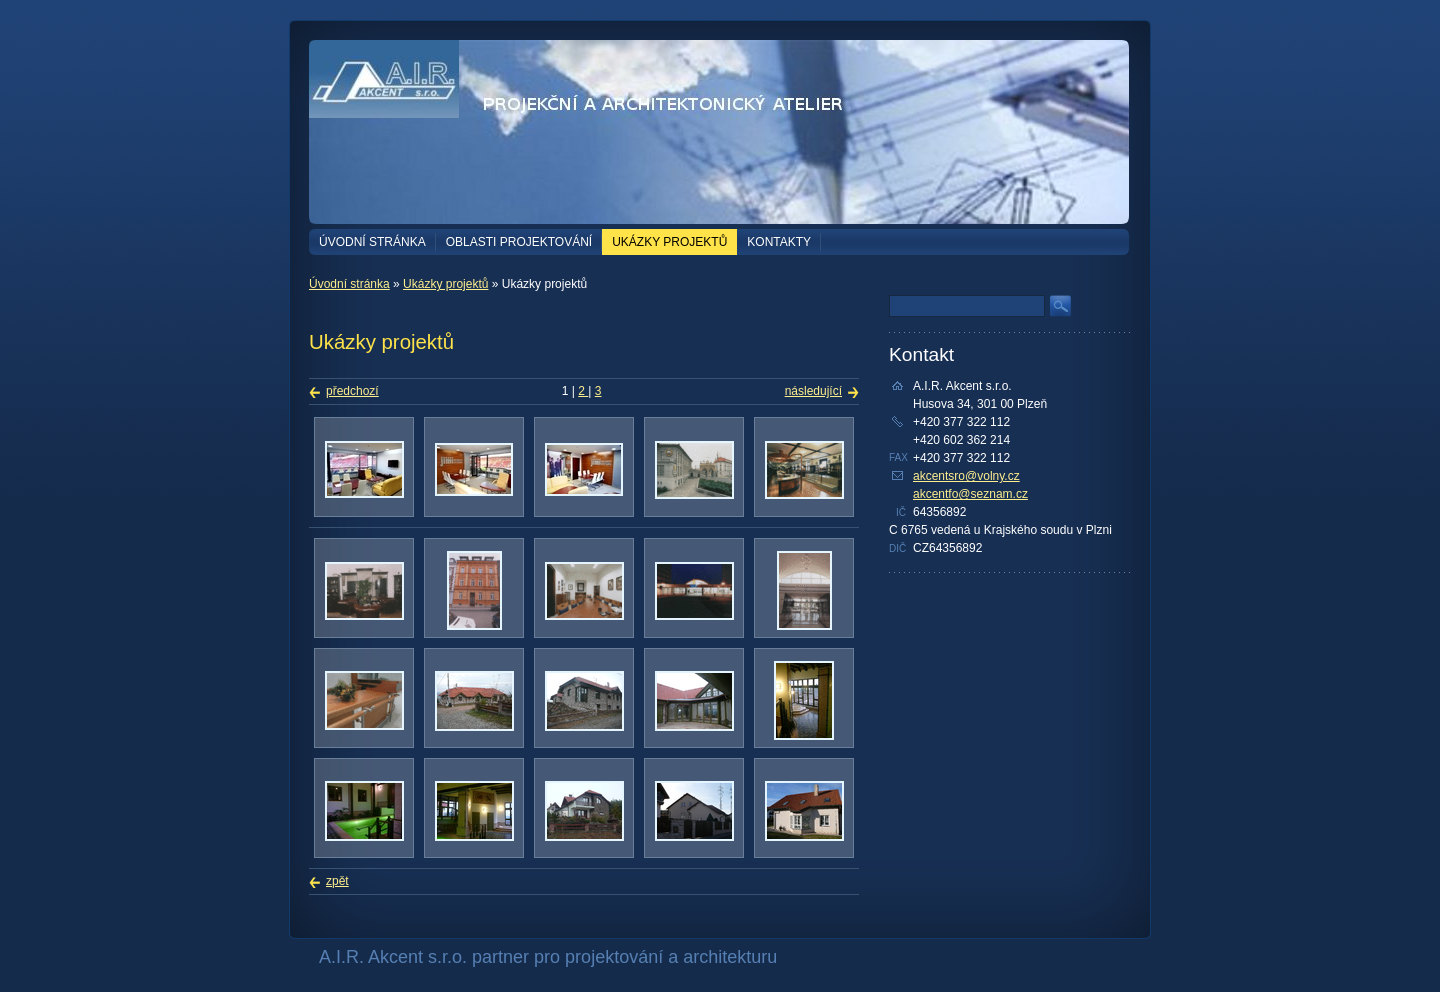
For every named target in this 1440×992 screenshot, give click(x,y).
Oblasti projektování (519, 242)
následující (813, 391)
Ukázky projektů (669, 242)
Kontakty (779, 242)
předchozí (352, 391)
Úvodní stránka (372, 242)
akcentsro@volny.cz (966, 476)
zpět (337, 881)
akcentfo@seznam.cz (970, 494)
